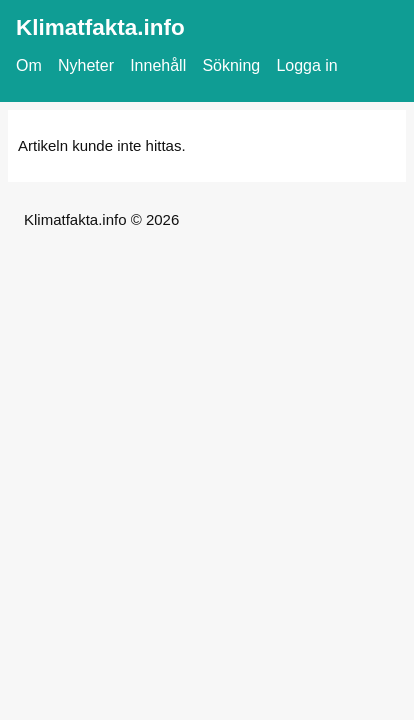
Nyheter (86, 65)
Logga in (306, 65)
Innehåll (158, 65)
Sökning (231, 65)
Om (29, 65)
